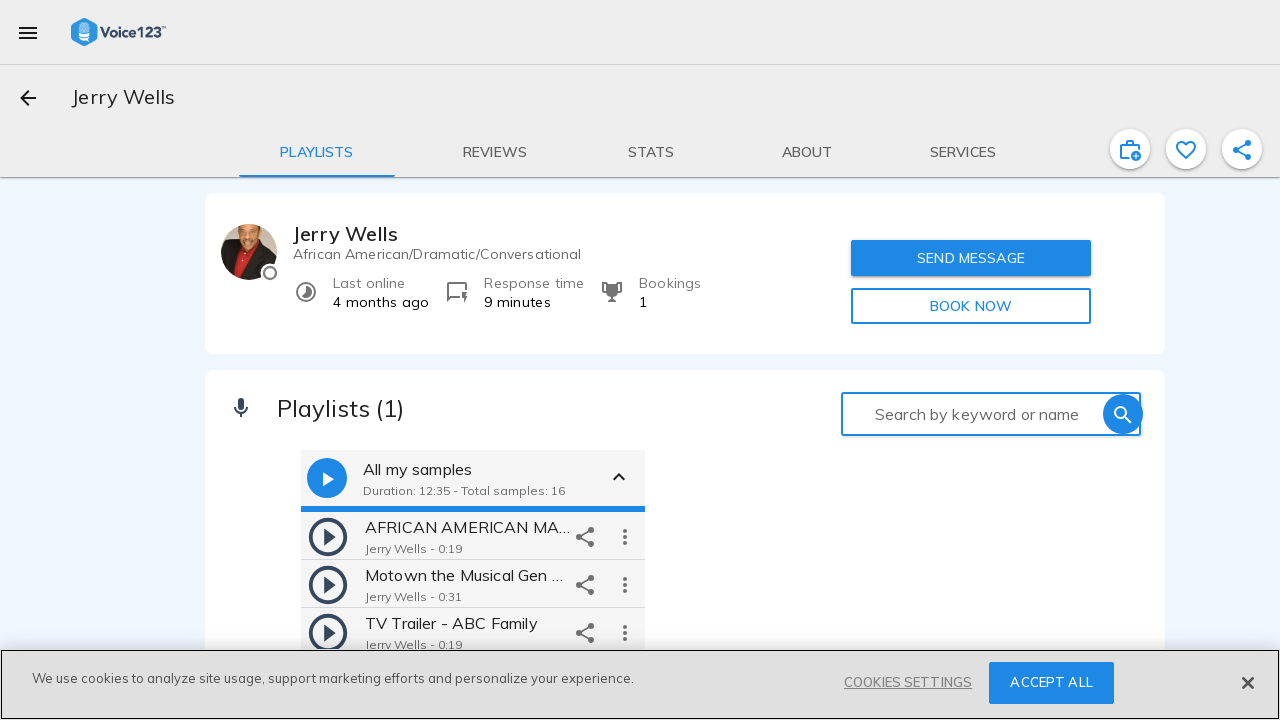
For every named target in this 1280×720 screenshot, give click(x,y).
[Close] (1248, 683)
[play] (328, 536)
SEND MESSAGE (971, 258)
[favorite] (1186, 149)
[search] (1123, 414)
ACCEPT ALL (1051, 682)
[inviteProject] (1130, 149)
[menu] (28, 32)
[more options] (625, 536)
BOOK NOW (971, 306)
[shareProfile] (1242, 149)
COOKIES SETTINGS (908, 682)
